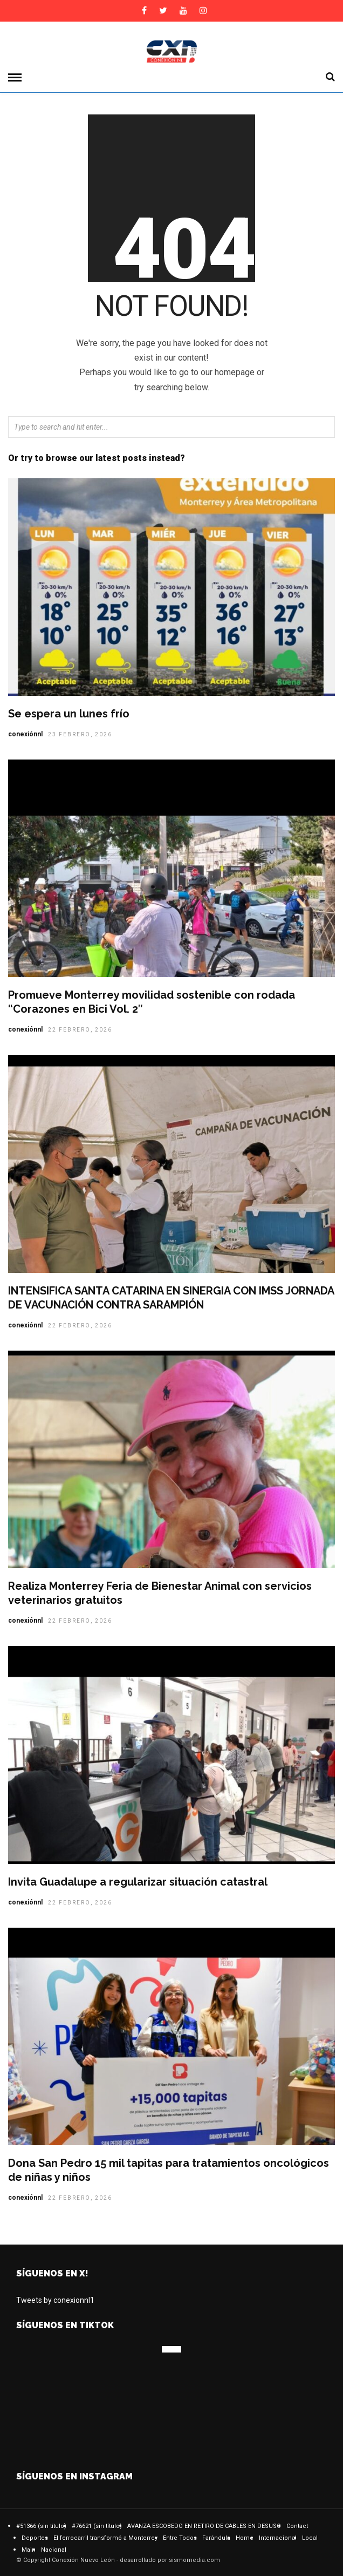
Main (29, 2549)
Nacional (53, 2549)
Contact (297, 2526)
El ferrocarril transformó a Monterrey (105, 2537)
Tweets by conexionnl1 (55, 2300)
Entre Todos (180, 2537)
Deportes (35, 2537)
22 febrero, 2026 (80, 1030)
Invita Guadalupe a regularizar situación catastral (139, 1881)
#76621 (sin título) (97, 2526)
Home (244, 2537)
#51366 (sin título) (41, 2526)
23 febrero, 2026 (80, 734)
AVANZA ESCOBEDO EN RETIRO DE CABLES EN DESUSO (204, 2526)
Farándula (216, 2537)
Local (310, 2537)
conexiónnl (25, 734)
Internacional (278, 2537)
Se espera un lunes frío (68, 713)
